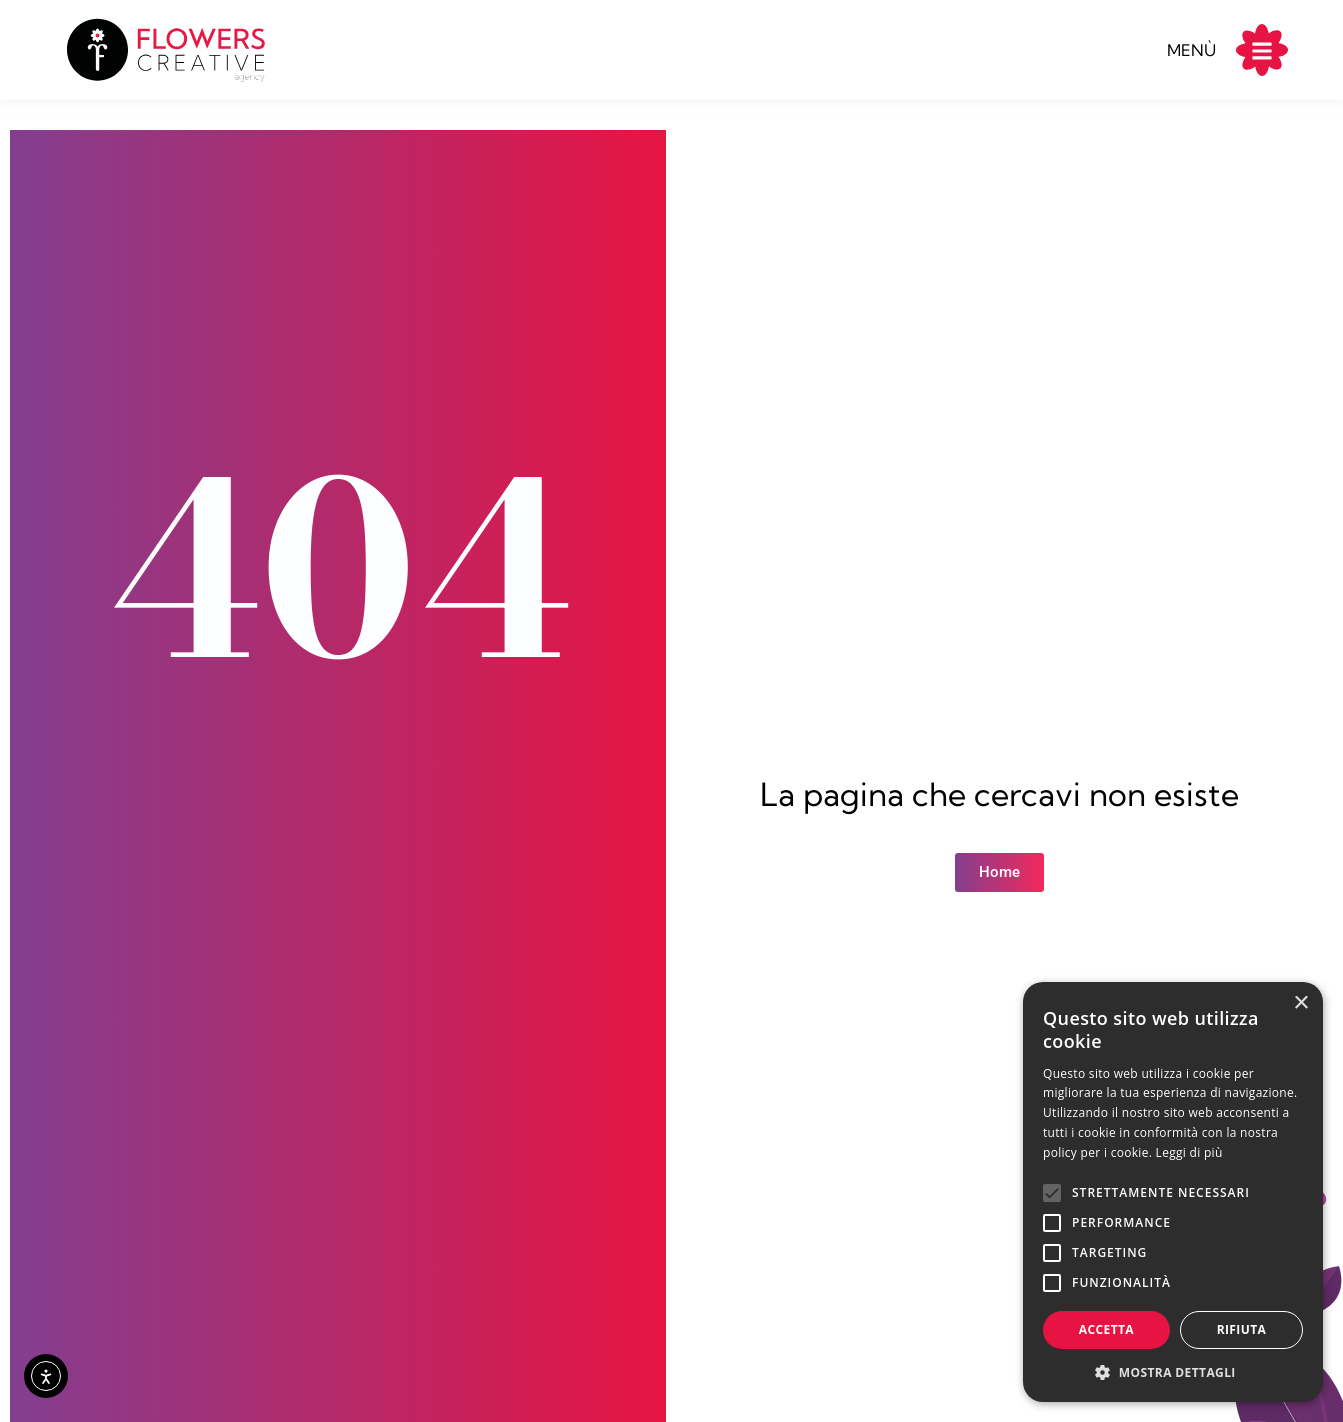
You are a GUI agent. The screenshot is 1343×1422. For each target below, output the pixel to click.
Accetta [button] (1106, 1329)
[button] (1173, 1372)
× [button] (1300, 1003)
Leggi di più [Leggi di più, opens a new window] (1189, 1152)
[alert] (1173, 1192)
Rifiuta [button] (1242, 1329)
